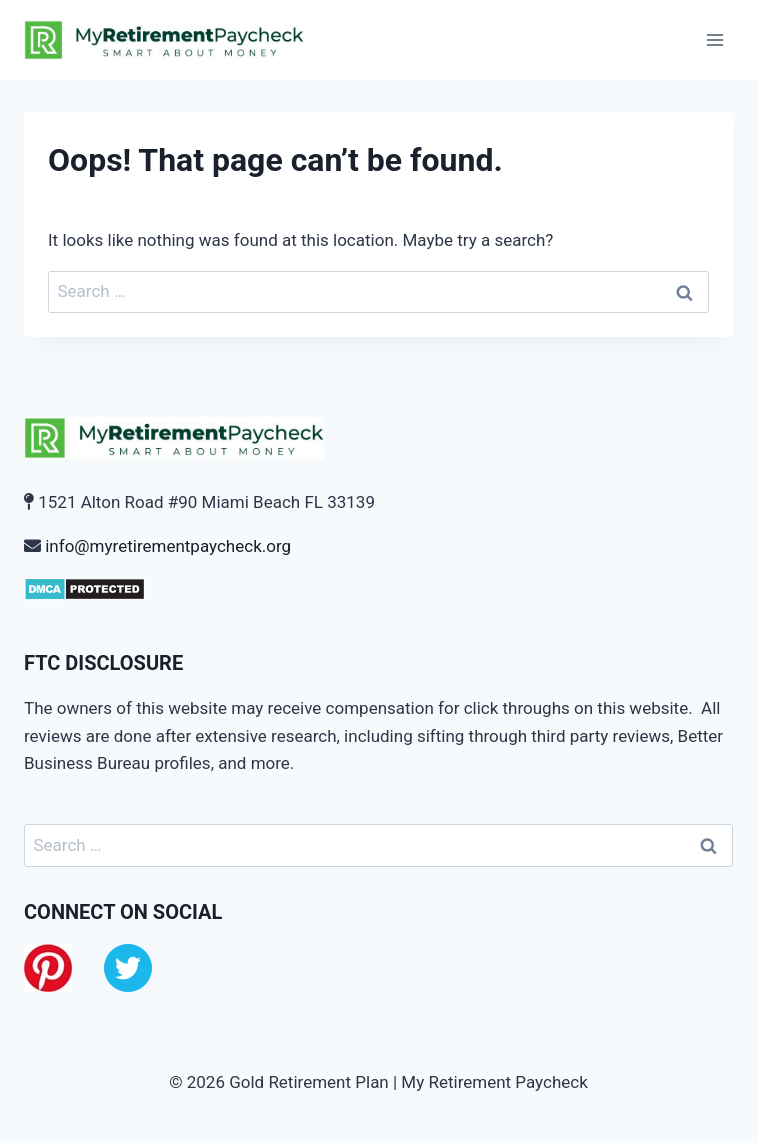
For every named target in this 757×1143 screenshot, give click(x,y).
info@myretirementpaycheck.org (168, 546)
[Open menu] (714, 39)
